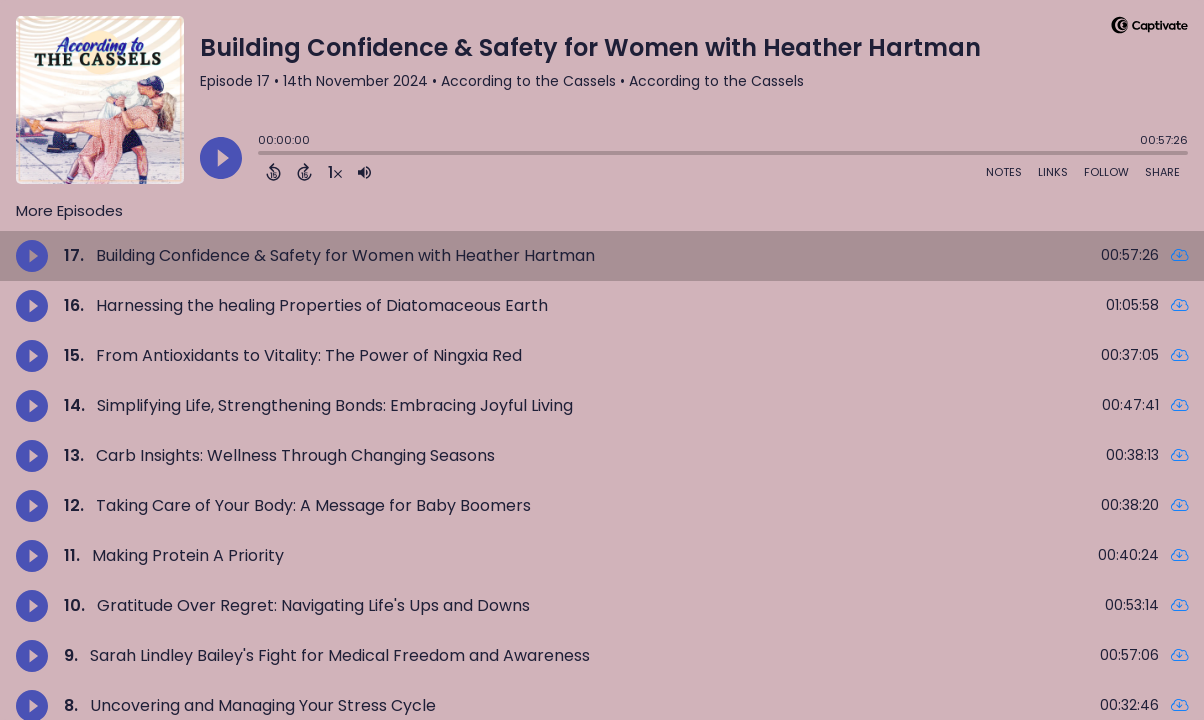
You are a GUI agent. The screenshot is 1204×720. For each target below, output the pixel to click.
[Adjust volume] (364, 172)
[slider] (263, 155)
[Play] (221, 158)
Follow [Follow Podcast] (1106, 172)
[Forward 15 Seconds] (304, 172)
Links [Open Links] (1053, 172)
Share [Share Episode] (1162, 172)
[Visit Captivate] (1149, 28)
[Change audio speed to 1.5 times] (335, 172)
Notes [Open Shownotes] (1004, 172)
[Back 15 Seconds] (273, 172)
